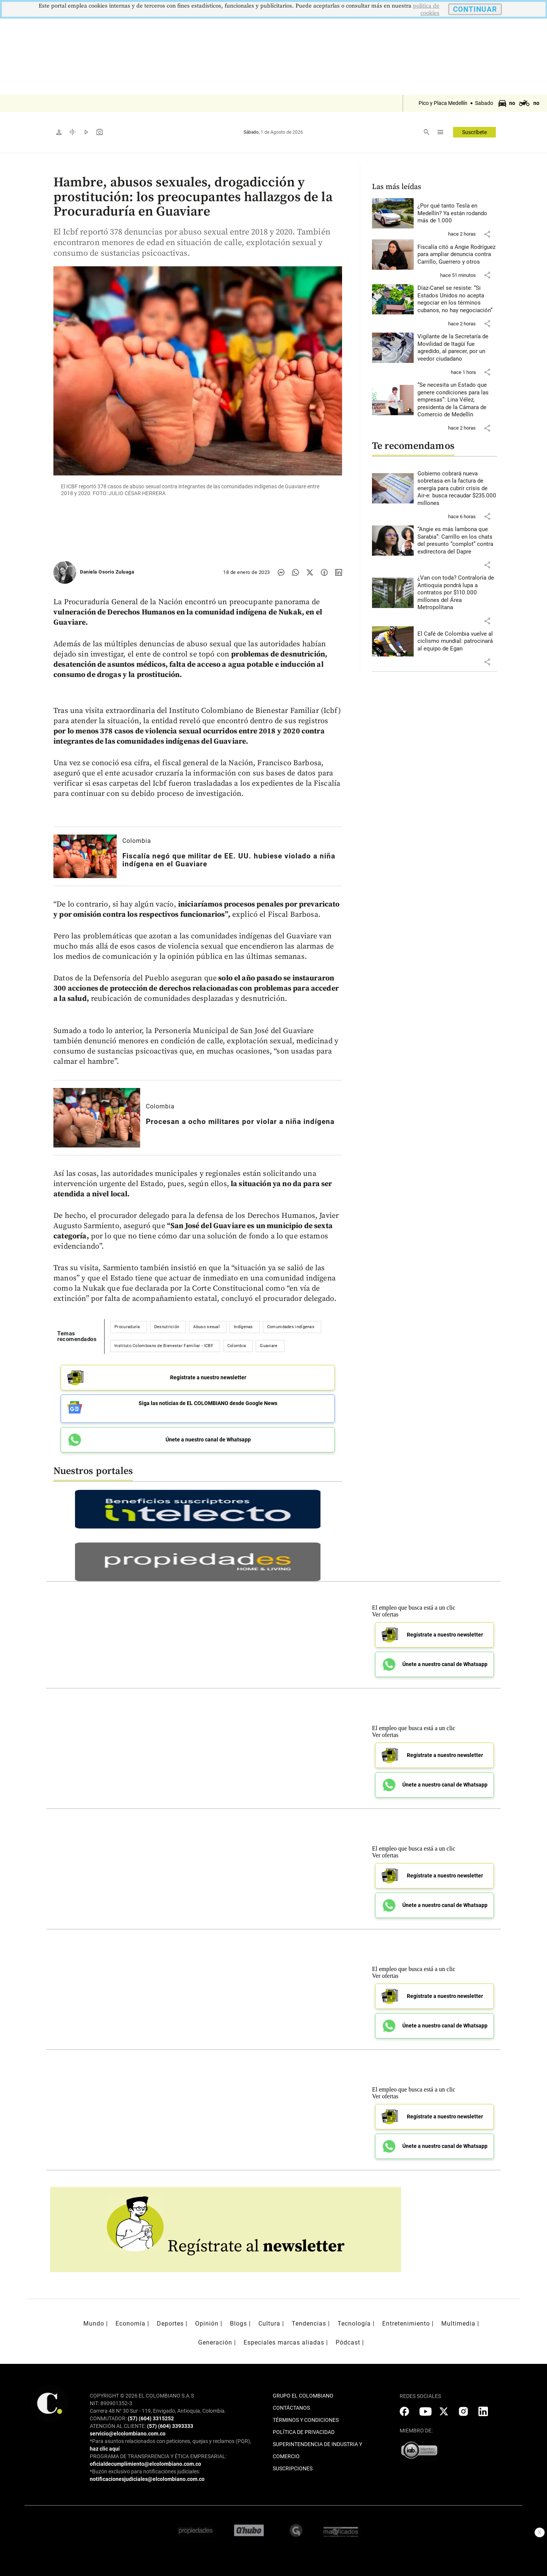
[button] (487, 234)
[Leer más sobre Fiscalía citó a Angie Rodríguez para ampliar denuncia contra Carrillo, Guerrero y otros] (457, 255)
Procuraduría (127, 1326)
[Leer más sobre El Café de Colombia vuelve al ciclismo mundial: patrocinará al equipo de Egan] (457, 641)
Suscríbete (474, 132)
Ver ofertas (385, 1610)
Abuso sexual (206, 1326)
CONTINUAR (475, 9)
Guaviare (268, 1345)
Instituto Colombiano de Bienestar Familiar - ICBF (163, 1345)
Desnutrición (167, 1326)
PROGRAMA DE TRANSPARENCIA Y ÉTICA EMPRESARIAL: (158, 2452)
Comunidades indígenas (290, 1326)
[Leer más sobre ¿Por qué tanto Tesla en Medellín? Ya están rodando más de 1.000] (457, 213)
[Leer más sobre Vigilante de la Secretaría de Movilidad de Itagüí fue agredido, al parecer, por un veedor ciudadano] (457, 348)
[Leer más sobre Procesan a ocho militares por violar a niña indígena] (96, 1118)
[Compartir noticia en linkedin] (338, 572)
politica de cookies (426, 9)
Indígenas (243, 1326)
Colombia (136, 840)
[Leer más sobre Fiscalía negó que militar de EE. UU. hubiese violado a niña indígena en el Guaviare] (85, 856)
